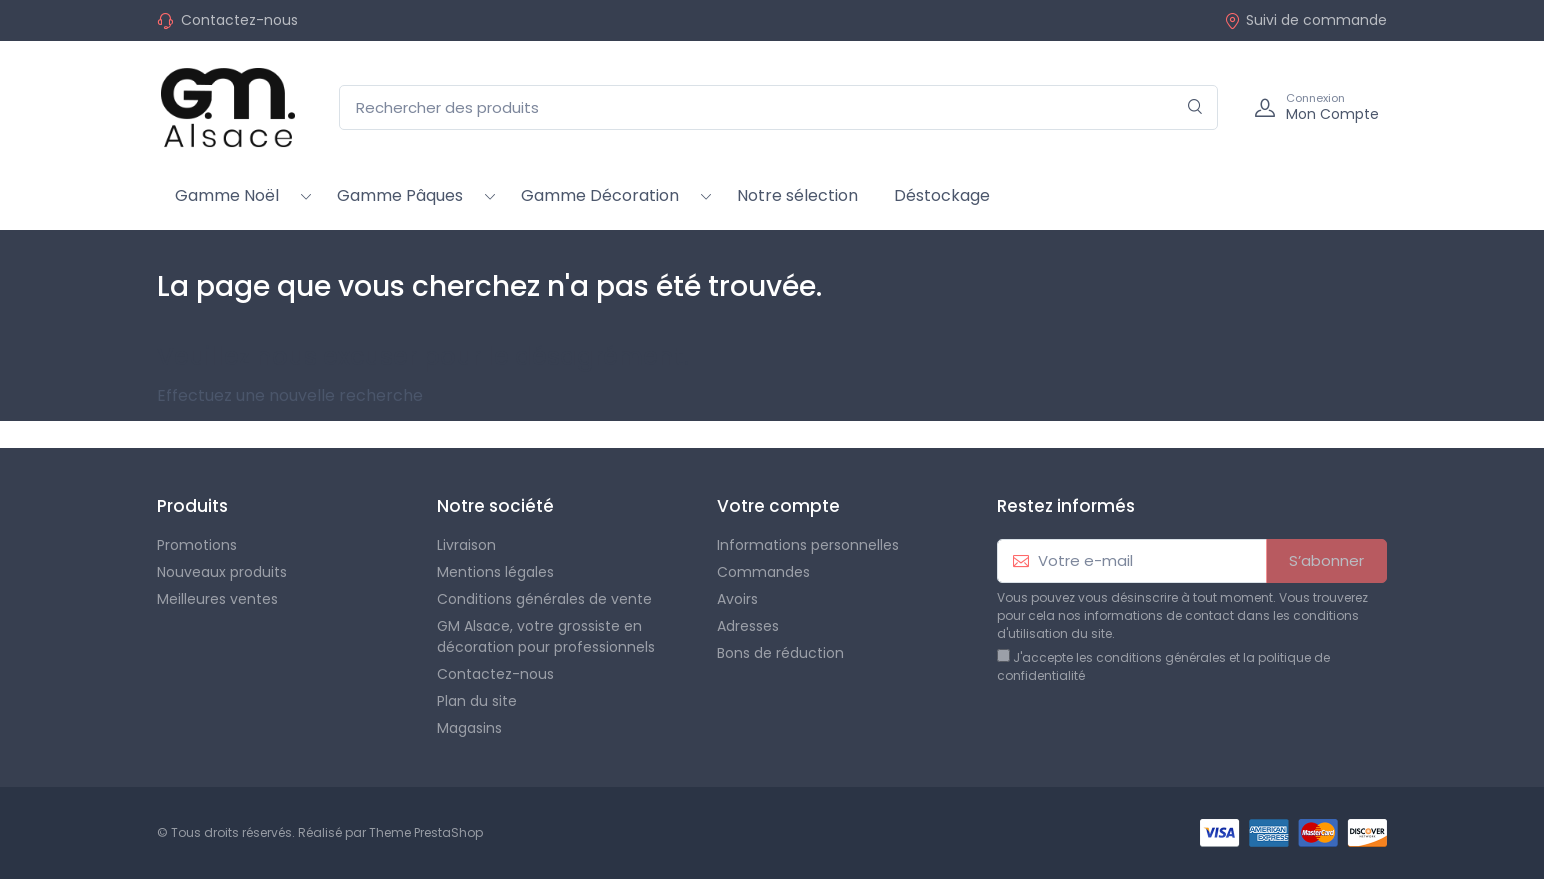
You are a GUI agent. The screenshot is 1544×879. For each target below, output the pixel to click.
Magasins (469, 728)
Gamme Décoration (600, 195)
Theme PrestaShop (426, 832)
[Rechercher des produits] (778, 107)
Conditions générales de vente (544, 599)
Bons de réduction (780, 653)
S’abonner (1326, 560)
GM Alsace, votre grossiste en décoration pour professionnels (546, 636)
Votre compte (778, 506)
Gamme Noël (227, 195)
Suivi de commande (1305, 20)
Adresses (748, 626)
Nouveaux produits (222, 572)
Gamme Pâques (400, 195)
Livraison (466, 545)
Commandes (763, 572)
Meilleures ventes (217, 599)
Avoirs (737, 599)
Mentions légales (495, 572)
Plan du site (477, 701)
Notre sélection (797, 195)
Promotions (197, 545)
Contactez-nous (239, 20)
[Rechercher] (1195, 107)
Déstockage (942, 195)
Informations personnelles (808, 545)
